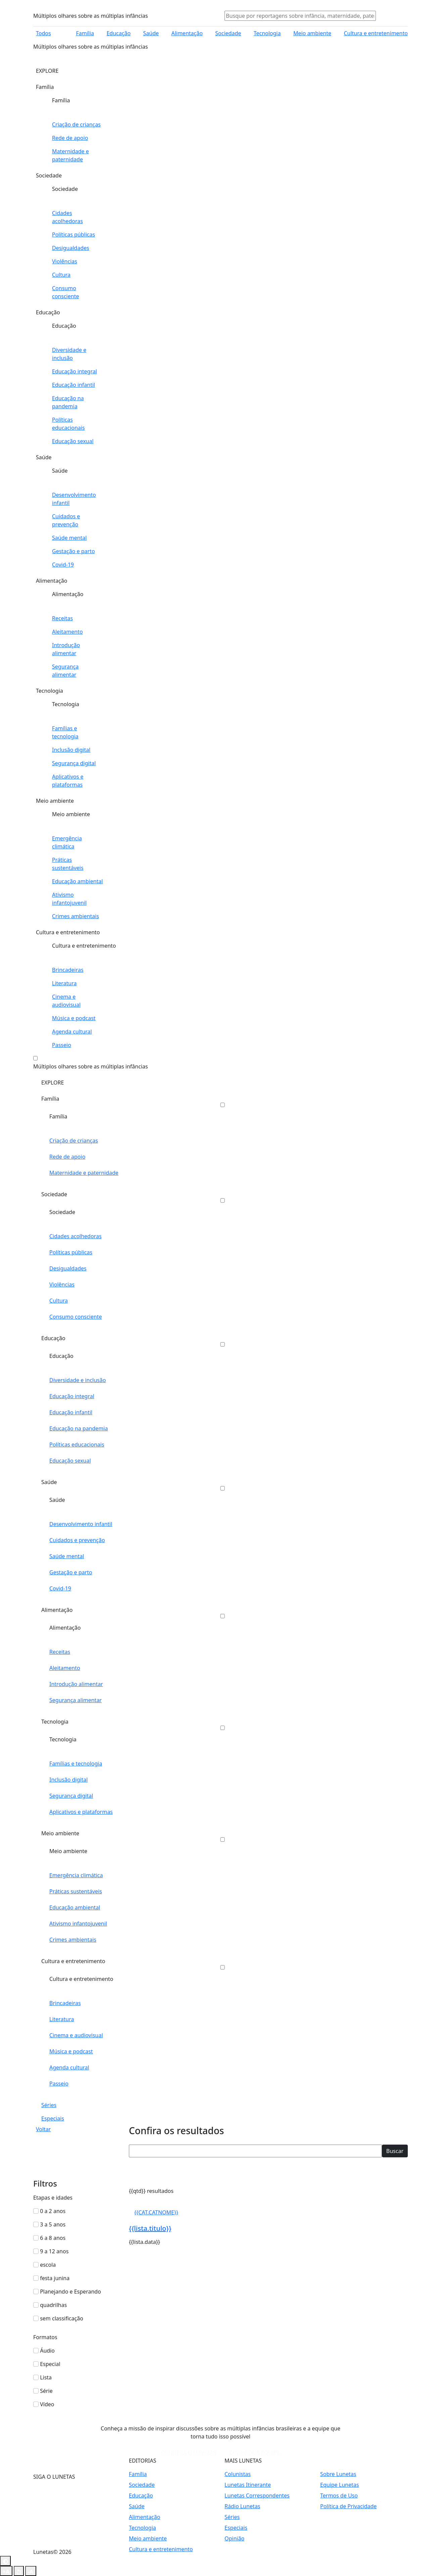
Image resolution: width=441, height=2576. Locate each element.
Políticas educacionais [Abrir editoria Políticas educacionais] (68, 423)
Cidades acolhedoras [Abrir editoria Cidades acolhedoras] (67, 217)
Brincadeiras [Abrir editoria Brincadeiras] (68, 970)
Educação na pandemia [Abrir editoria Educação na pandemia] (68, 402)
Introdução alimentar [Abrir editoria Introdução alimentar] (66, 649)
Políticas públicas (70, 1252)
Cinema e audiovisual (76, 2035)
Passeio (58, 2083)
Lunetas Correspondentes (257, 2495)
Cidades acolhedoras (75, 1236)
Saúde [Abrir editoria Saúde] (151, 33)
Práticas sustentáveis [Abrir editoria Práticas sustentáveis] (68, 864)
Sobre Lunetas (338, 2474)
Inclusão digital (68, 1779)
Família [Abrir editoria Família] (85, 33)
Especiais (52, 2118)
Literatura (61, 2019)
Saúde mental (66, 1556)
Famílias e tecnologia (75, 1763)
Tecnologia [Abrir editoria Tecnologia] (267, 33)
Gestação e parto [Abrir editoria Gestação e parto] (73, 551)
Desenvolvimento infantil (80, 1524)
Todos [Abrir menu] (43, 33)
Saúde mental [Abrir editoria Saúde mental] (69, 537)
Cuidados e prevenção (77, 1540)
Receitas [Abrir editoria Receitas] (62, 618)
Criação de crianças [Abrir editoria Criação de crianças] (76, 124)
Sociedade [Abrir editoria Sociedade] (228, 33)
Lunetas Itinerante (248, 2484)
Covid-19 (60, 1588)
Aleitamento (64, 1668)
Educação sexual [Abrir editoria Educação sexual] (73, 441)
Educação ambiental (74, 1907)
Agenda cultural (69, 2067)
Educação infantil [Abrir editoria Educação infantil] (73, 384)
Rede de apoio (67, 1156)
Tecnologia (54, 1721)
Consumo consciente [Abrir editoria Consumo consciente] (65, 292)
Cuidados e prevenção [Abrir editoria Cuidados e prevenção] (66, 520)
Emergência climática (76, 1875)
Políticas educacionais (76, 1444)
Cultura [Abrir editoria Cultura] (61, 274)
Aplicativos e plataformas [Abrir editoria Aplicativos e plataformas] (68, 780)
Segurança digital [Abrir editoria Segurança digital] (74, 763)
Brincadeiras (65, 2003)
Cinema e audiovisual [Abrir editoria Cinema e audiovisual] (66, 1000)
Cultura (58, 1300)
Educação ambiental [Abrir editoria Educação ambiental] (77, 881)
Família (50, 1098)
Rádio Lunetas (242, 2506)
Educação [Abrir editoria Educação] (118, 33)
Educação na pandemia (78, 1428)
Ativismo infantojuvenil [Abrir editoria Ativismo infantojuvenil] (69, 898)
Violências (62, 1284)
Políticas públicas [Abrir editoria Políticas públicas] (73, 234)
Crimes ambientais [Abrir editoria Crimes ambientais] (75, 916)
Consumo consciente (75, 1316)
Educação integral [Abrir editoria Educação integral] (74, 371)
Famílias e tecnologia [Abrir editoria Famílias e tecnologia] (65, 732)
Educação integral (71, 1396)
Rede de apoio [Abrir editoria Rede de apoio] (70, 138)
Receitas (59, 1651)
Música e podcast (71, 2051)
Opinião (234, 2538)
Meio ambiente (60, 1833)
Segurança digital (71, 1795)
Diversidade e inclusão (77, 1380)
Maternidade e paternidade (83, 1172)
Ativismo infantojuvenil (78, 1923)
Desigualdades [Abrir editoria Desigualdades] (70, 248)
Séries (48, 2105)
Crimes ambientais (72, 1939)
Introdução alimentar (76, 1684)
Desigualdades (68, 1268)
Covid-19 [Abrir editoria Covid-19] (63, 564)
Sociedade (54, 1194)
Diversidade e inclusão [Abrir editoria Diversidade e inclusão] (69, 354)
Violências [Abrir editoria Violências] (64, 261)
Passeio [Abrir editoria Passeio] (61, 1045)
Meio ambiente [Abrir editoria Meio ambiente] (312, 33)
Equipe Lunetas (339, 2484)
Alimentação (56, 1610)
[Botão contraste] (5, 2561)
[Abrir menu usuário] (390, 15)
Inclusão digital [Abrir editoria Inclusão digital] (71, 749)
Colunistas (238, 2474)
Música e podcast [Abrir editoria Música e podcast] (74, 1018)
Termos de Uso (339, 2495)
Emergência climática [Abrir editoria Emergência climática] (67, 842)
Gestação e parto (70, 1572)
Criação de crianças (73, 1140)
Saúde (49, 1482)
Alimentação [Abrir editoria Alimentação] (186, 33)
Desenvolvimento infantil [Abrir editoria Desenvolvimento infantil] (74, 499)
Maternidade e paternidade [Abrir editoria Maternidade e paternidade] (70, 155)
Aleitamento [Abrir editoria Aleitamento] (67, 631)
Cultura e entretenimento (73, 1961)
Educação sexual (70, 1460)
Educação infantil (70, 1412)
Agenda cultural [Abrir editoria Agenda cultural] (72, 1031)
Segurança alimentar (75, 1700)
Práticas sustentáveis (75, 1891)
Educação (53, 1338)
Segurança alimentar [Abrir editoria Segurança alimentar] (65, 670)
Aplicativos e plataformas (81, 1812)
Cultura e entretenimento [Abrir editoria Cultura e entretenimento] (376, 33)
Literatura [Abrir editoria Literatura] (64, 983)
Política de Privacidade (348, 2506)
